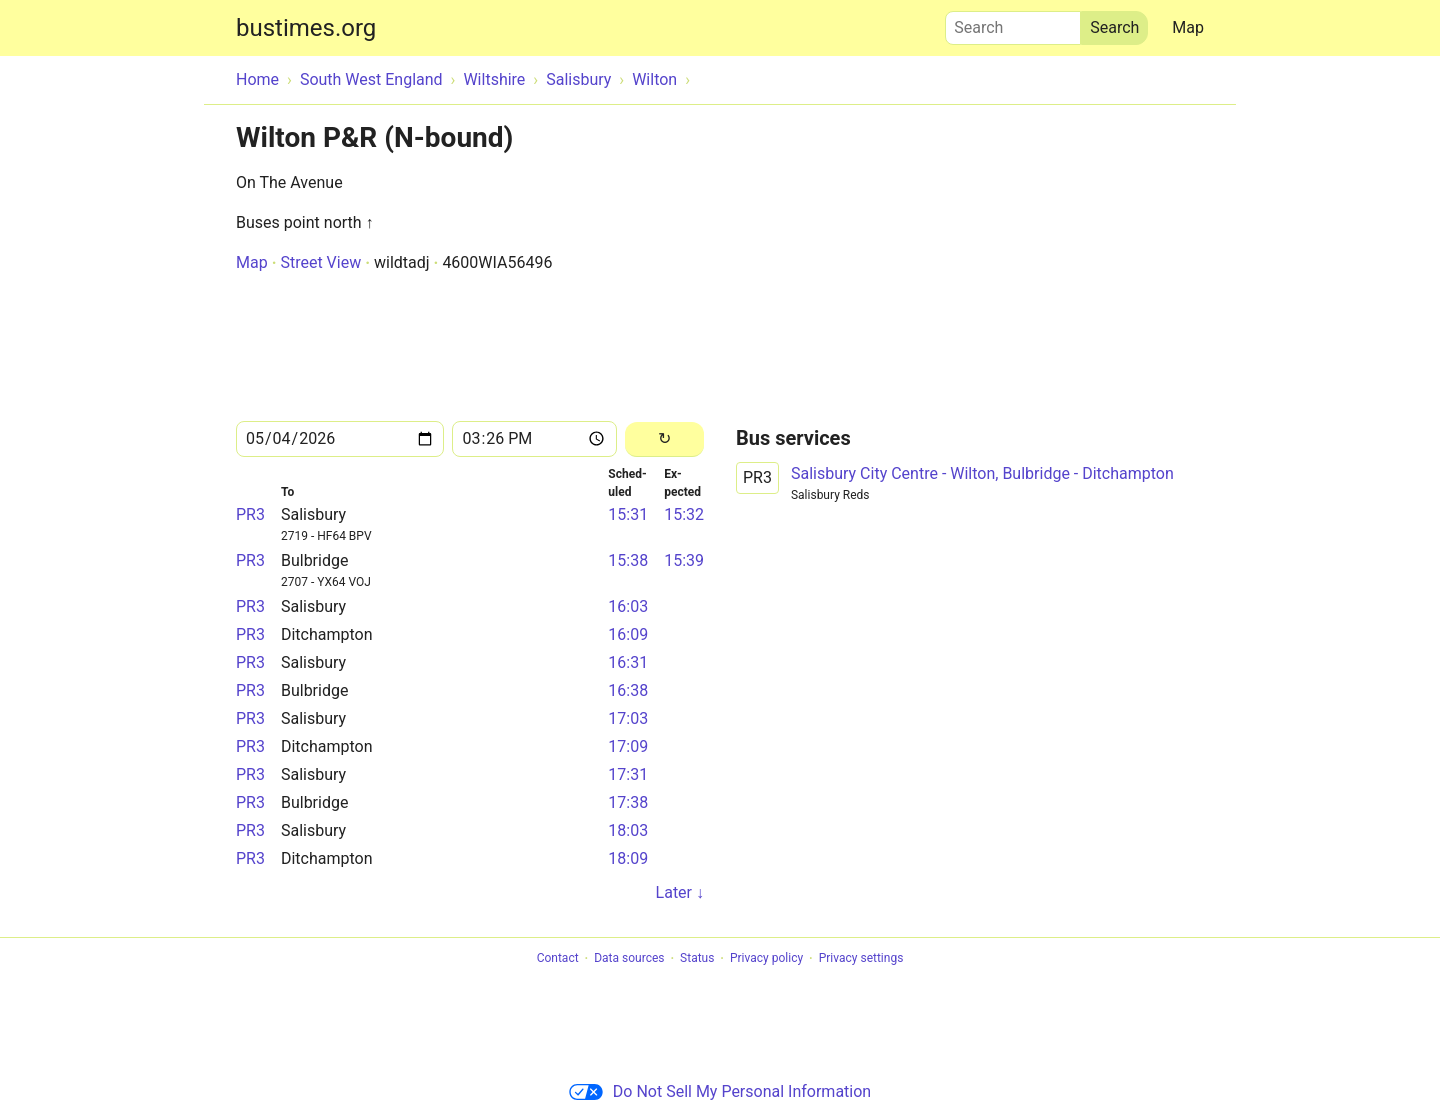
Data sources (629, 959)
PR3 (250, 514)
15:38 (628, 560)
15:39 (684, 560)
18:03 (628, 830)
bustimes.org (306, 28)
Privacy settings (861, 959)
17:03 (628, 718)
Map (1188, 27)
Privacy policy (766, 959)
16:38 (628, 690)
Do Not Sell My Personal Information (720, 1091)
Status (697, 959)
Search (1013, 23)
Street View (320, 262)
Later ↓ (680, 892)
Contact (558, 959)
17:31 (628, 774)
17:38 (628, 802)
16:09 (628, 634)
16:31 (628, 662)
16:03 (628, 606)
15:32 (684, 514)
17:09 (628, 746)
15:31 (628, 514)
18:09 (628, 858)
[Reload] (664, 439)
